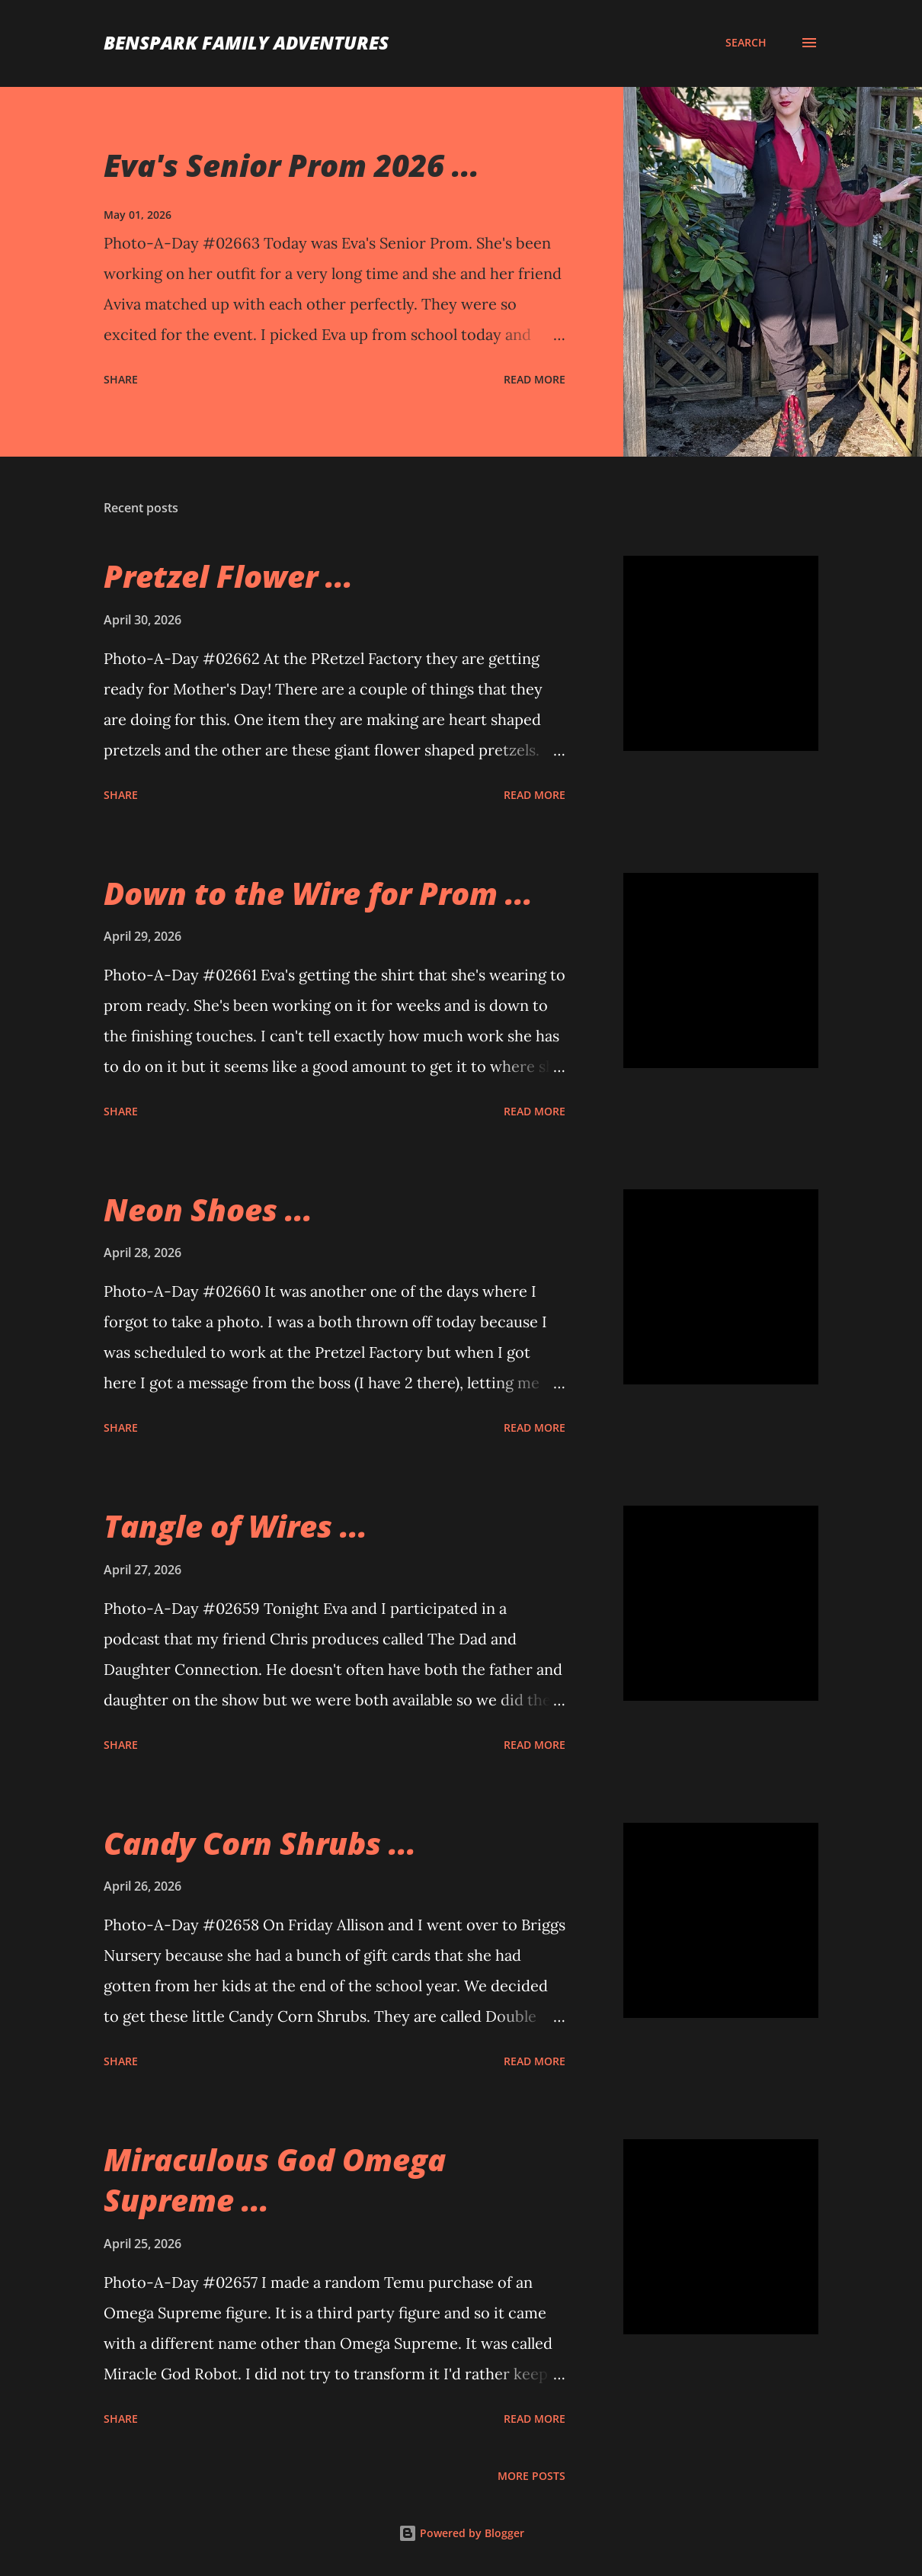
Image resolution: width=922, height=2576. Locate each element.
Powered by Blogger (461, 2533)
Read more (534, 379)
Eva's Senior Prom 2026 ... (291, 165)
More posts (531, 2476)
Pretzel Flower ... (228, 576)
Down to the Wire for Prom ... (318, 893)
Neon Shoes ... (208, 1209)
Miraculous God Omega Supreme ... (275, 2179)
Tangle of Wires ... (235, 1526)
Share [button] (121, 379)
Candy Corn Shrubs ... (260, 1843)
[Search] (746, 43)
